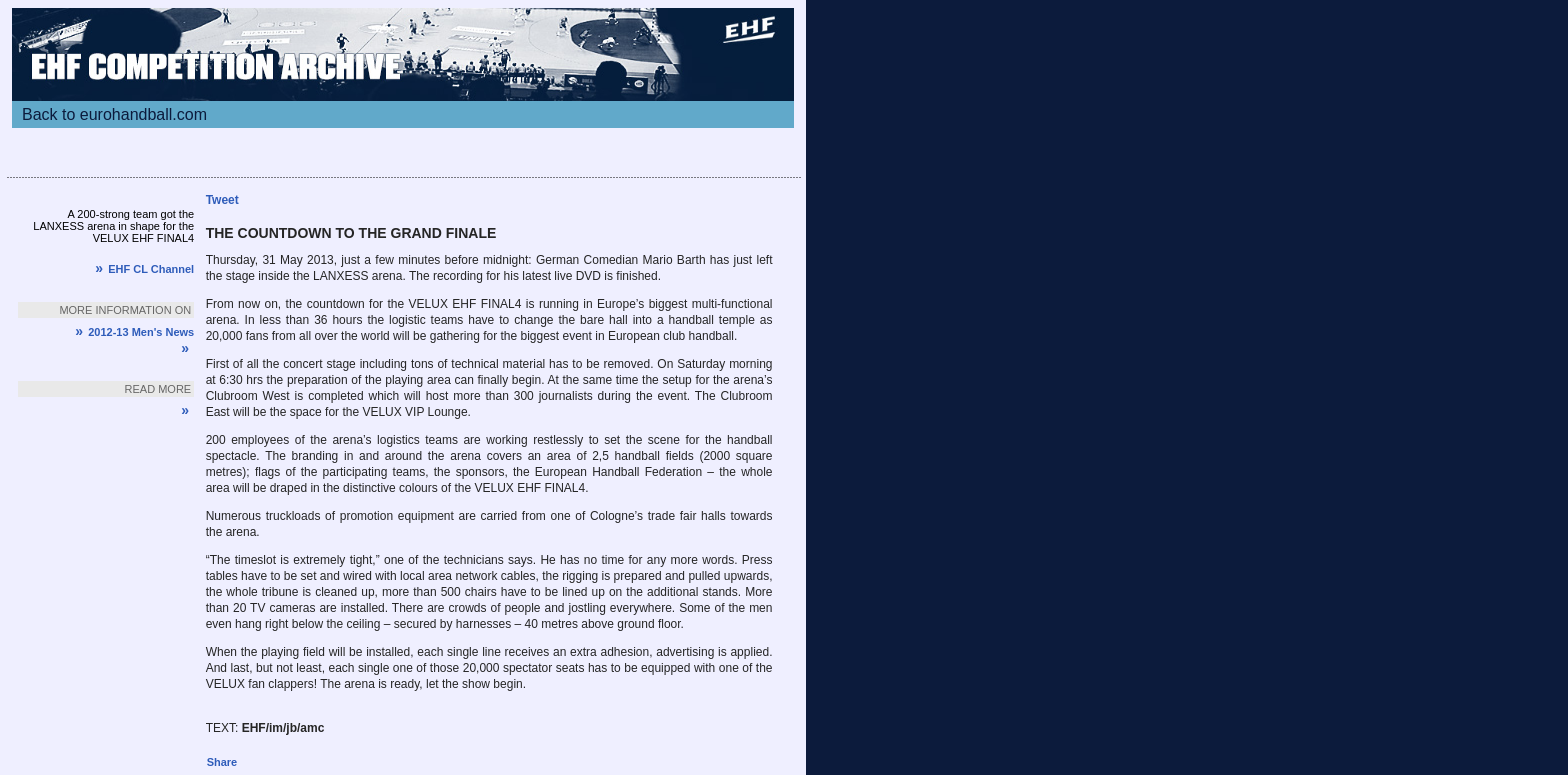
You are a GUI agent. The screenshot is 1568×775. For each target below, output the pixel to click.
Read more (158, 389)
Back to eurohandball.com (114, 114)
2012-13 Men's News (134, 332)
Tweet (222, 200)
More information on (125, 310)
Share (222, 762)
